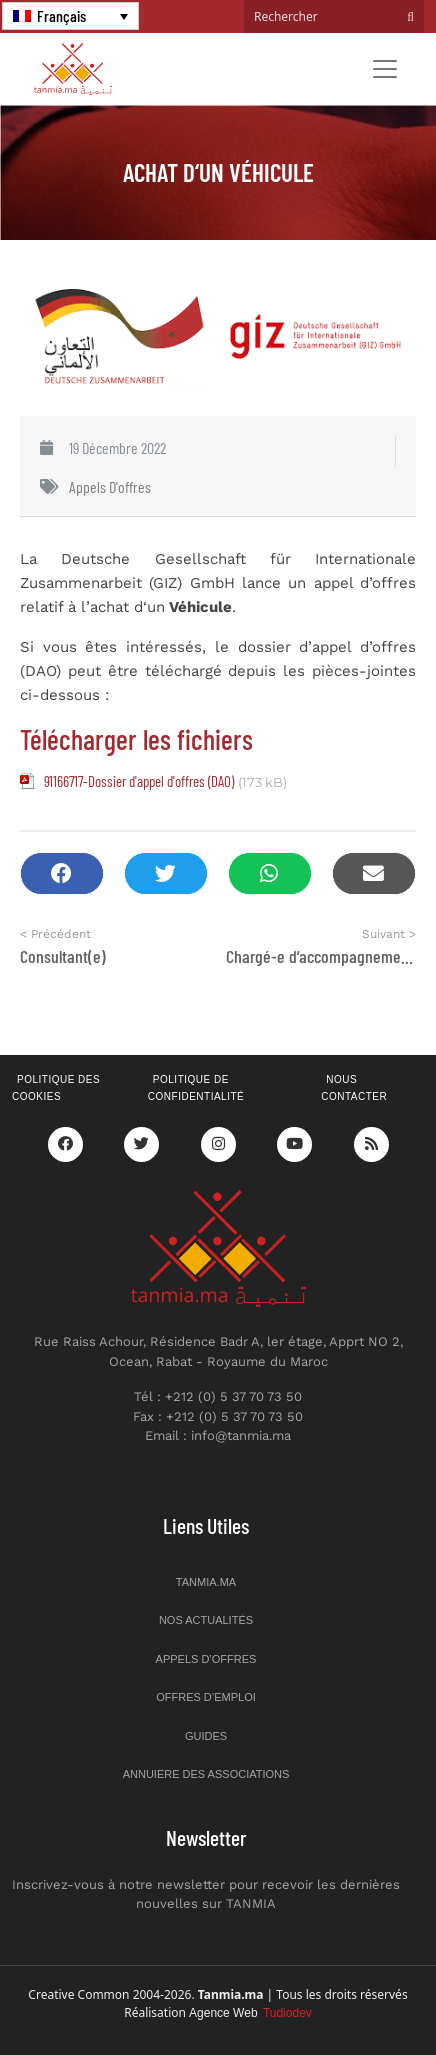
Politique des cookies (56, 1088)
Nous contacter (354, 1088)
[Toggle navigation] (385, 69)
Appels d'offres (110, 486)
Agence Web (250, 2013)
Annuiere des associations (206, 1774)
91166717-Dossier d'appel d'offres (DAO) (139, 781)
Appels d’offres (206, 1659)
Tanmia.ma (206, 1582)
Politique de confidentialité (196, 1088)
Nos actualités (206, 1620)
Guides (206, 1736)
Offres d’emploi (206, 1697)
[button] (62, 873)
